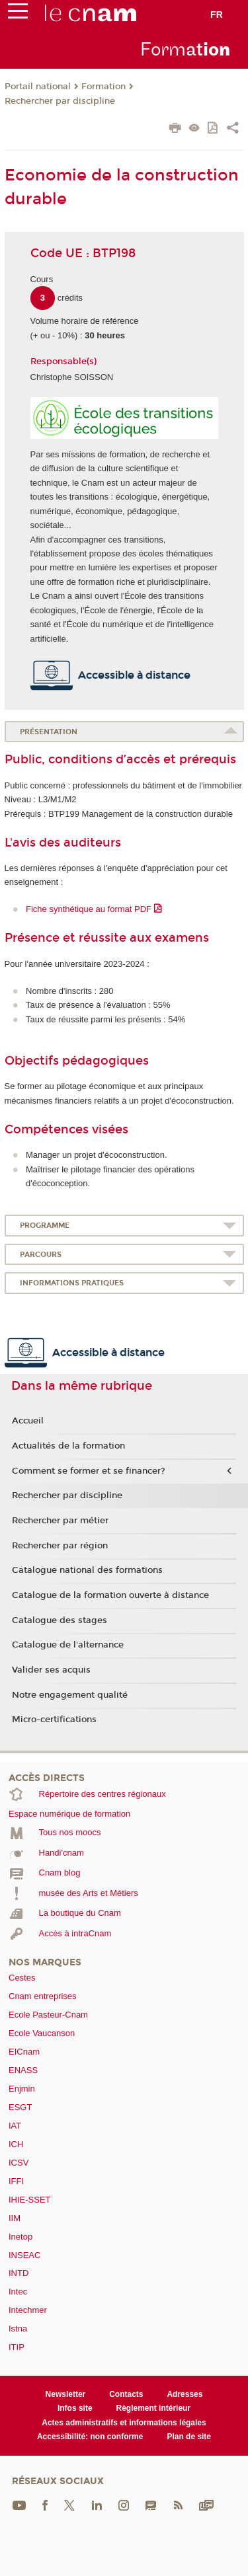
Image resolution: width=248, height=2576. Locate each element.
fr (216, 14)
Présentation (48, 732)
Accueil (28, 1421)
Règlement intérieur (153, 2408)
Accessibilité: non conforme (90, 2436)
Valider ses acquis (51, 1670)
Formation (103, 86)
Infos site (75, 2408)
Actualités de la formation (68, 1446)
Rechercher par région (60, 1545)
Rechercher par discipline (60, 101)
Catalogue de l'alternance (68, 1645)
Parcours (41, 1254)
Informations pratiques (72, 1283)
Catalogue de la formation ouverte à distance (110, 1595)
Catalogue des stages (59, 1620)
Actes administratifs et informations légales (124, 2422)
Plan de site (189, 2436)
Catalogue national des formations (87, 1570)
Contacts (126, 2394)
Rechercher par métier (60, 1520)
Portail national (38, 86)
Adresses (184, 2394)
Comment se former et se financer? (88, 1471)
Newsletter (66, 2394)
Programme (44, 1225)
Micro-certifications (54, 1719)
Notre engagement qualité (70, 1695)
